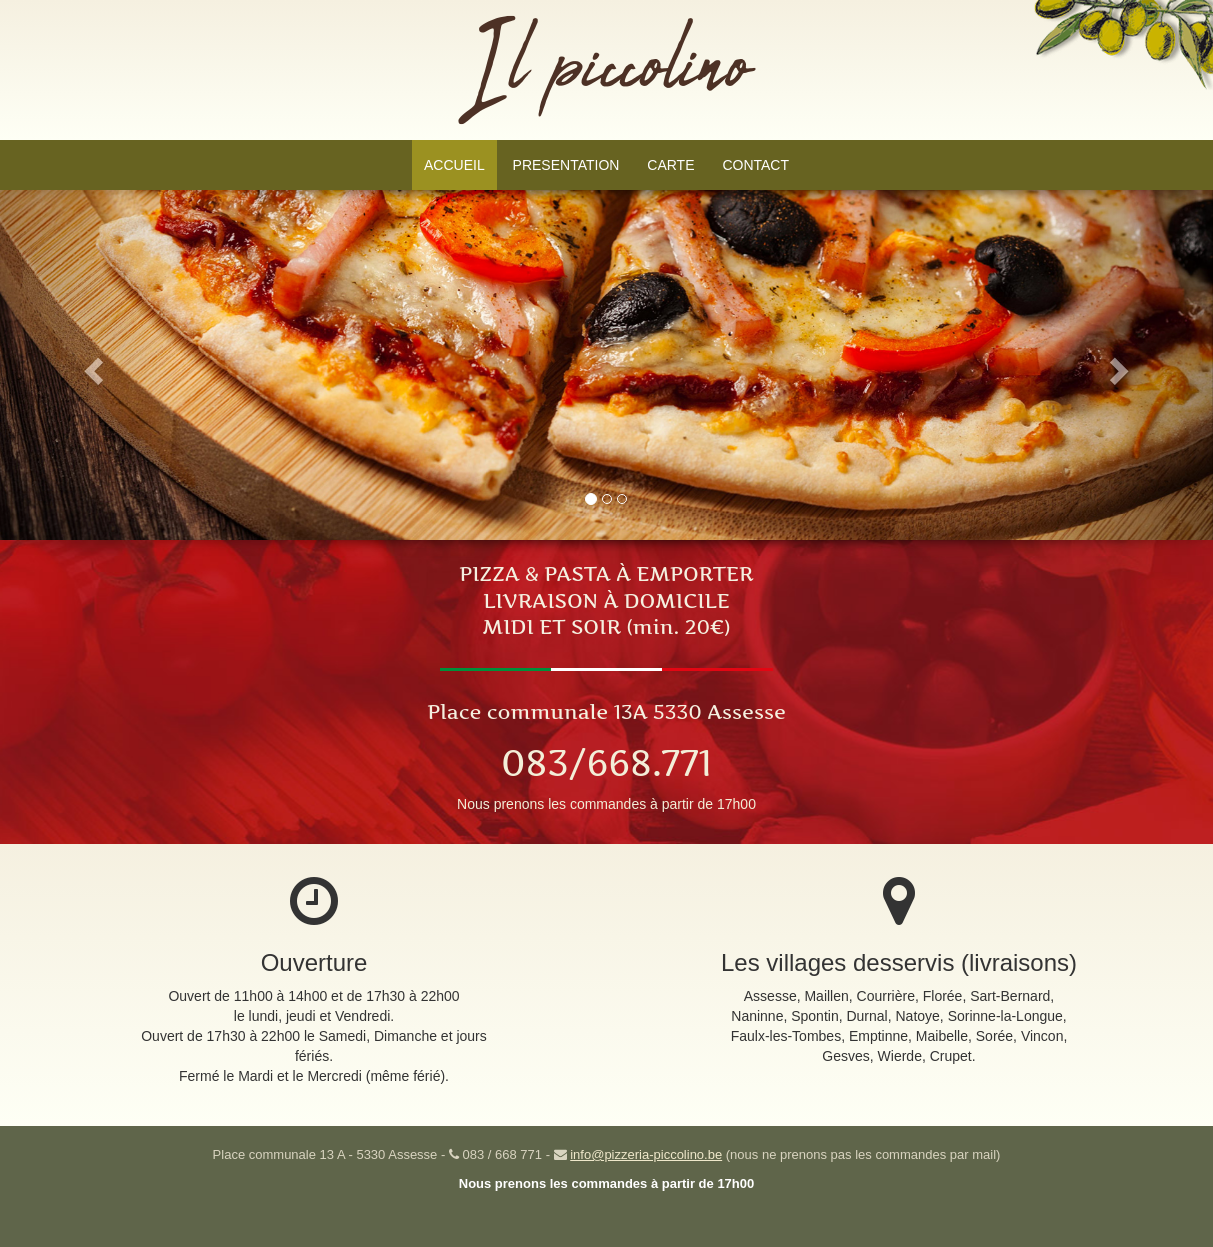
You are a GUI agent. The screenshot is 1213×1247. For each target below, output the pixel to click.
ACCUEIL (454, 165)
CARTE (670, 165)
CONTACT (755, 165)
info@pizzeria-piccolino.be (646, 1154)
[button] (91, 365)
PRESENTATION (566, 165)
